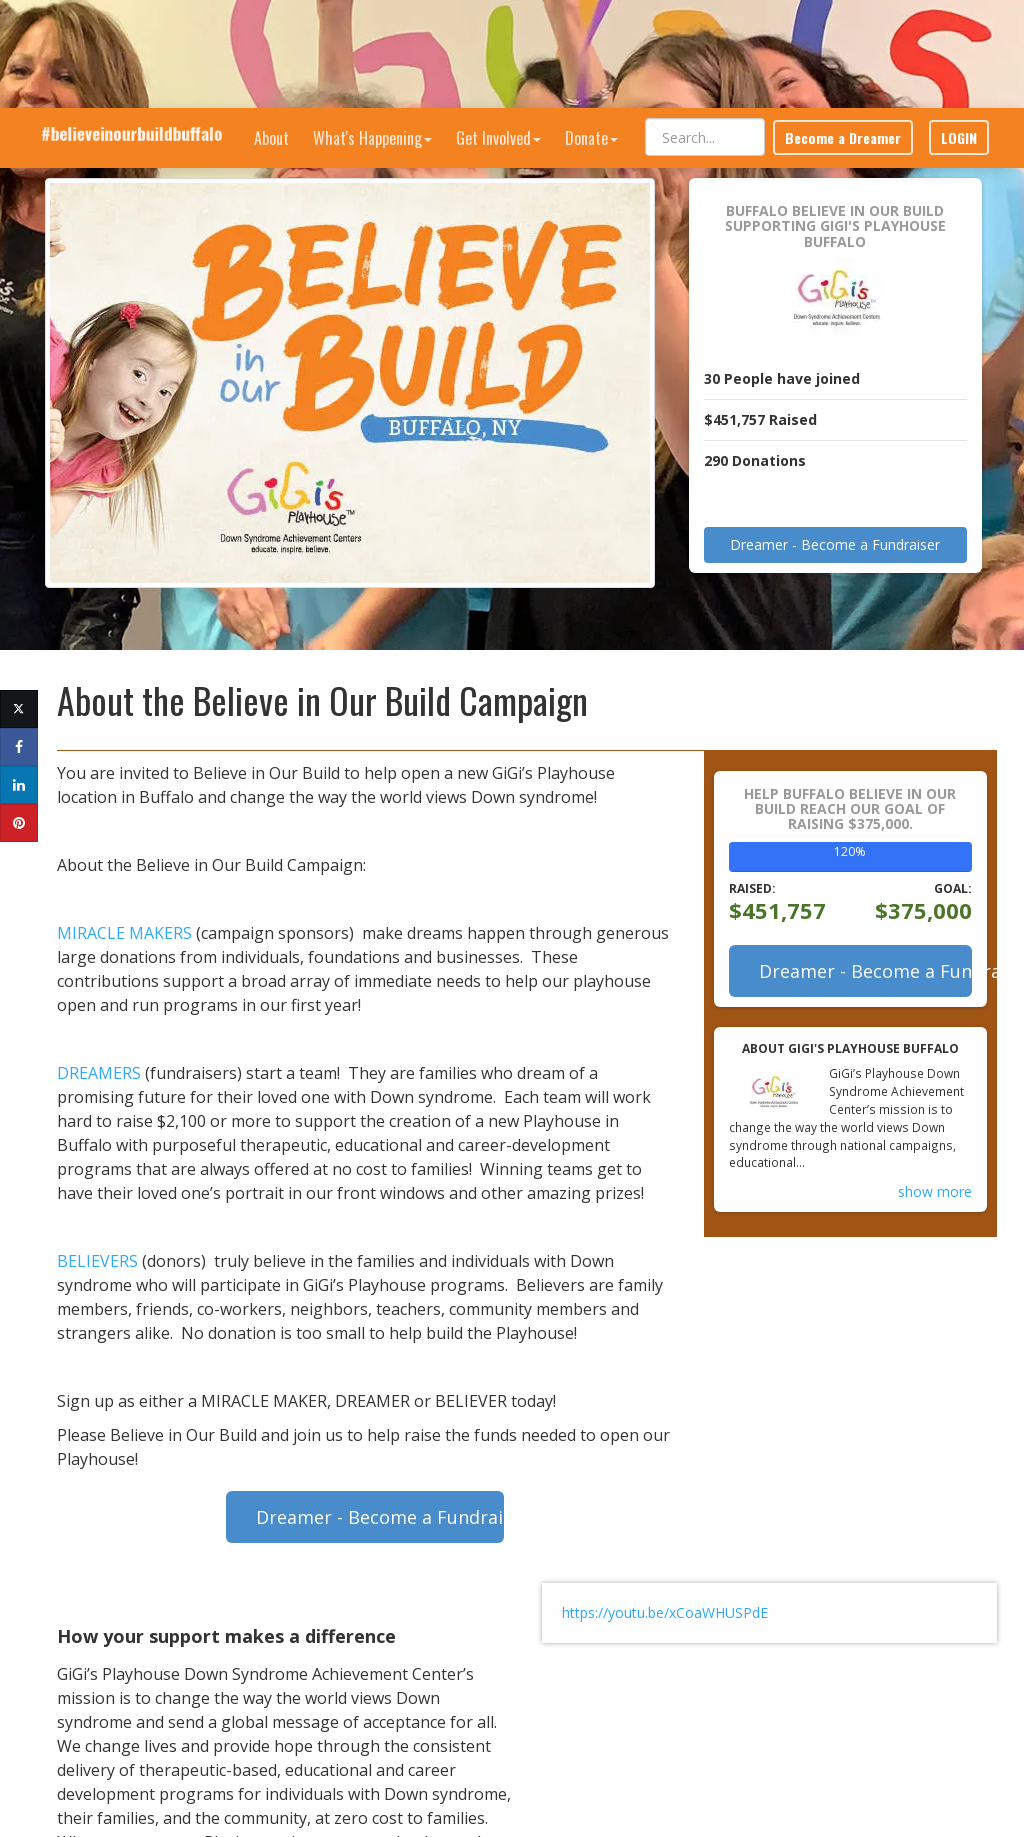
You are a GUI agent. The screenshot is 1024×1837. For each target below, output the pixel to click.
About (271, 30)
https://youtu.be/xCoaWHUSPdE (665, 1590)
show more (935, 1169)
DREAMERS (99, 1051)
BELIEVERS (97, 1239)
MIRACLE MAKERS (124, 911)
